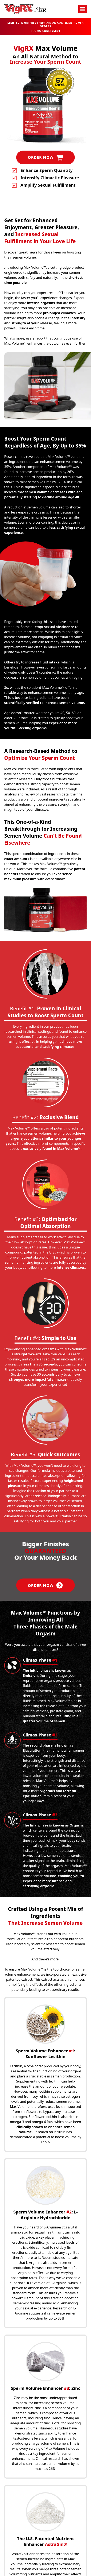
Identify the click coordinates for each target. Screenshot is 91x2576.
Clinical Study (60, 2550)
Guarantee (57, 2560)
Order (12, 2571)
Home (12, 2550)
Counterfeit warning (24, 2560)
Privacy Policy (60, 2571)
